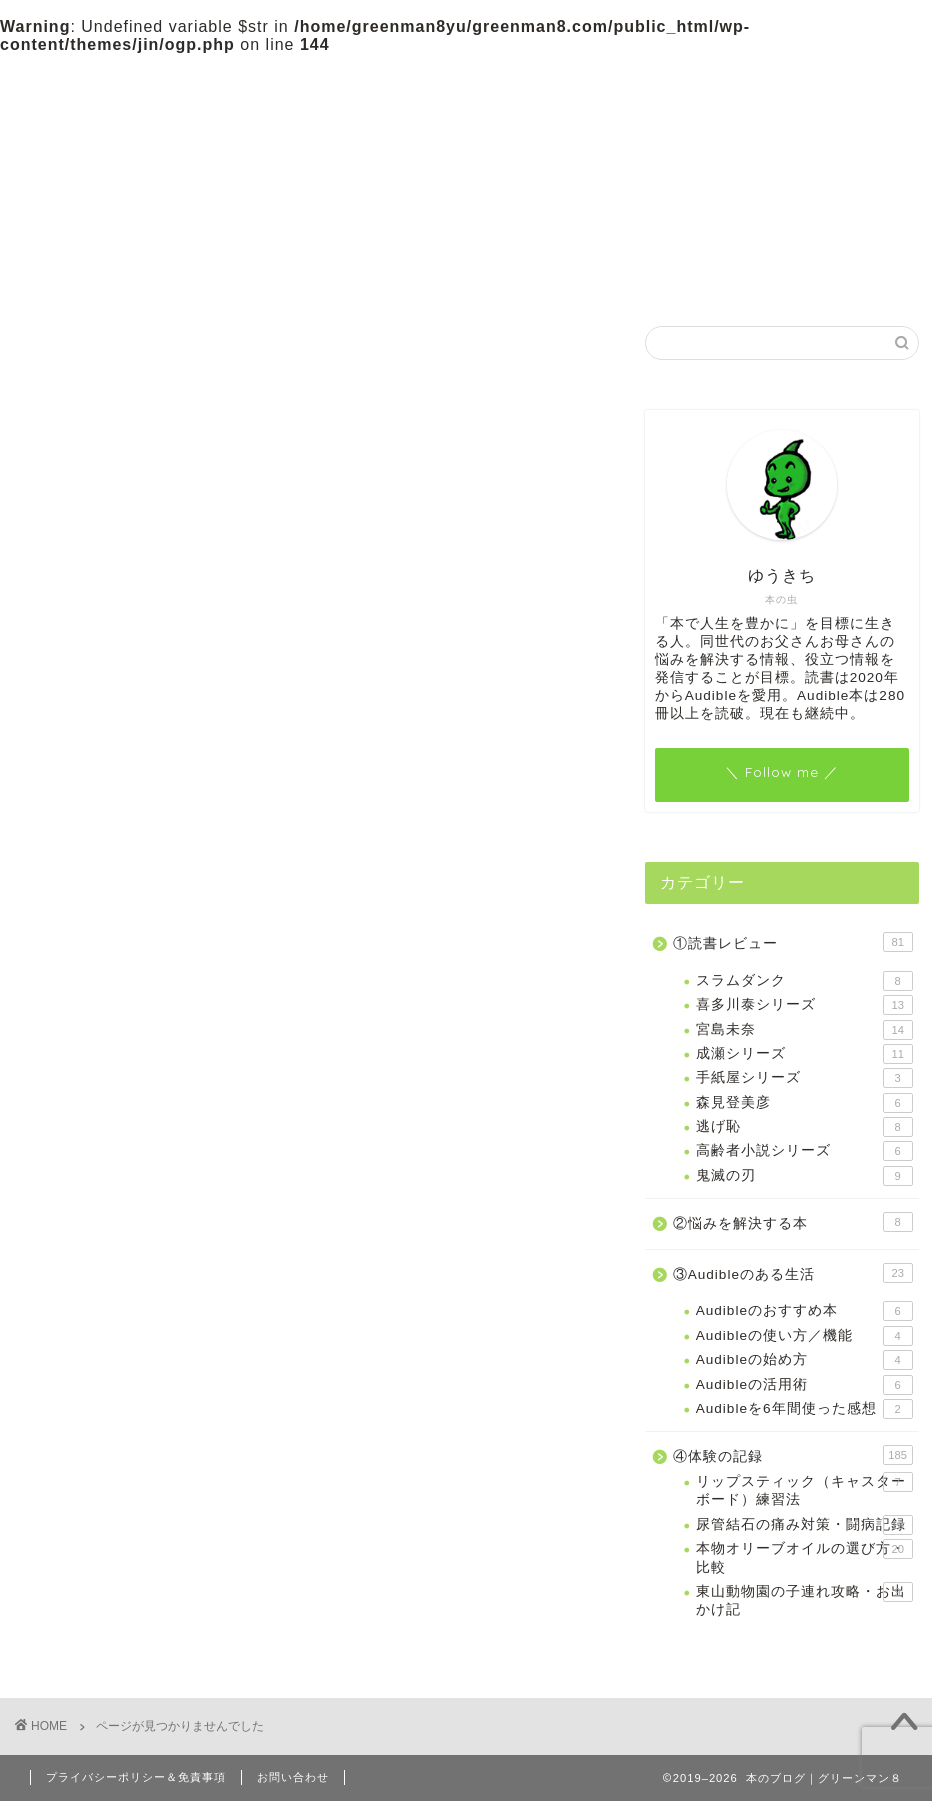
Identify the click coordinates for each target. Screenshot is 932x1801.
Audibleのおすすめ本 (804, 1311)
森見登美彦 (804, 1103)
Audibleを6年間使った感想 (804, 1409)
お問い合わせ (789, 78)
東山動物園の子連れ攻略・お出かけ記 (804, 1599)
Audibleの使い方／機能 (804, 1336)
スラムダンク (804, 981)
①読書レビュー (223, 78)
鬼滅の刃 (804, 1176)
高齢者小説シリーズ (804, 1151)
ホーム (88, 78)
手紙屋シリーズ (804, 1078)
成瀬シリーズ (804, 1054)
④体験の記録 (131, 1279)
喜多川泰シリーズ (804, 1005)
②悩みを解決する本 (359, 86)
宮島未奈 (804, 1030)
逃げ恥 (804, 1127)
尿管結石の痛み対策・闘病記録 (804, 1525)
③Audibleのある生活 (506, 78)
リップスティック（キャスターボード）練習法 (804, 1489)
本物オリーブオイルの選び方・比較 (804, 1556)
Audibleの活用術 (804, 1385)
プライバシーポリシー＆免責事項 (136, 1777)
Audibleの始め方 (804, 1360)
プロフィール (654, 78)
